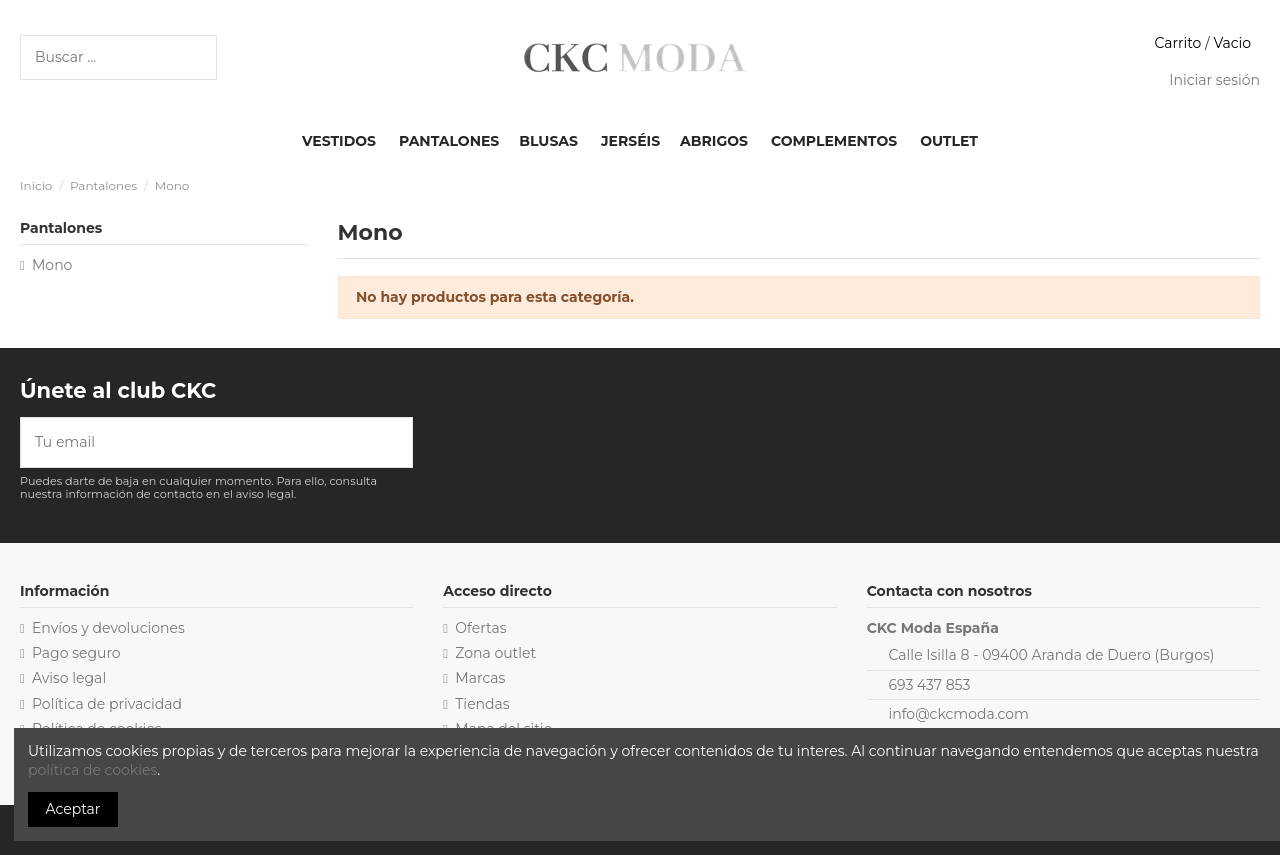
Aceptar (73, 809)
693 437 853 (930, 685)
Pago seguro (76, 653)
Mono (52, 265)
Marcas (480, 678)
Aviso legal (69, 678)
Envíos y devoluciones (108, 628)
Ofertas (480, 628)
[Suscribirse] (398, 442)
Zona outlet (495, 653)
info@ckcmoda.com (959, 714)
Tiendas (482, 704)
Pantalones (61, 228)
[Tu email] (202, 442)
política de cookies (92, 770)
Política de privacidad (107, 704)
